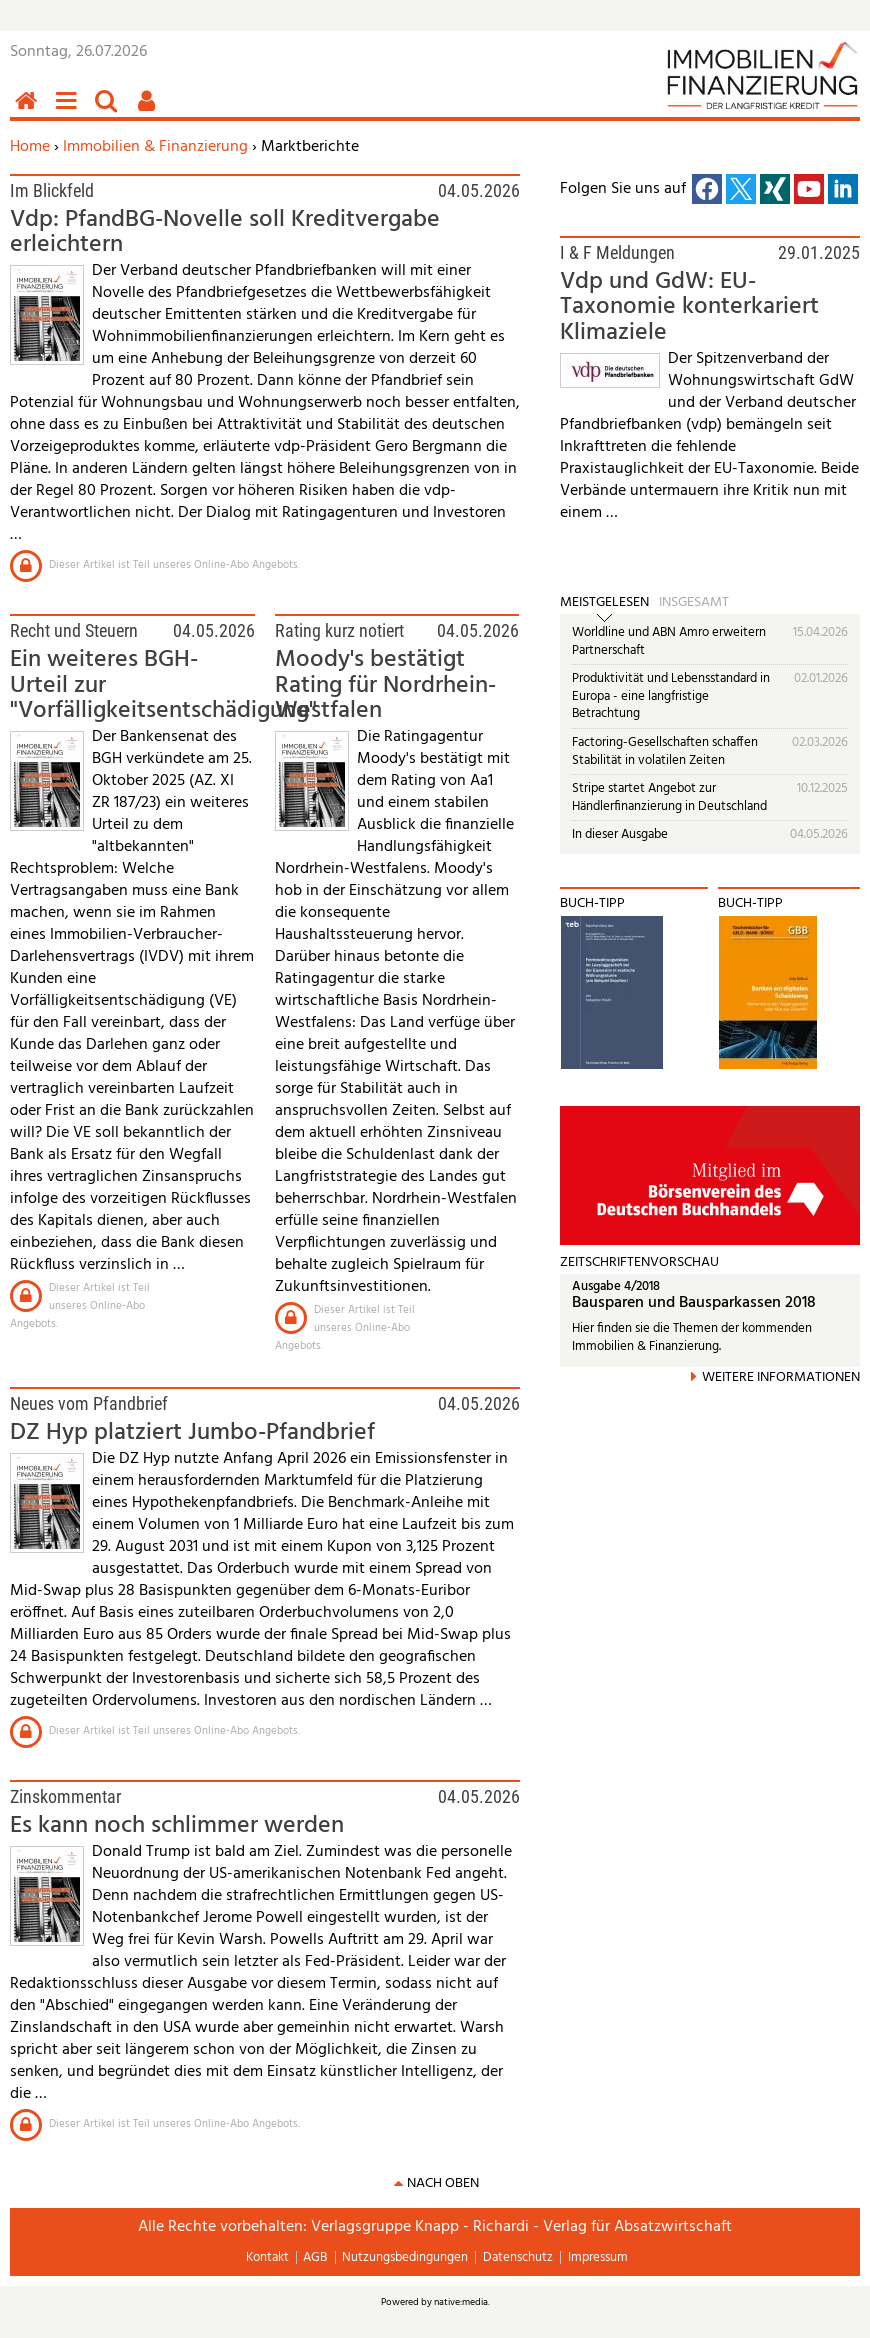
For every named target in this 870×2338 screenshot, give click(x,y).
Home (30, 147)
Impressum (598, 2257)
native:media (461, 2302)
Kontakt (267, 2257)
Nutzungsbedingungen (405, 2257)
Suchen (110, 111)
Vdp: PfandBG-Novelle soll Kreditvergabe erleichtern (225, 232)
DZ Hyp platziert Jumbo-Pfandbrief (192, 1433)
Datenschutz (518, 2257)
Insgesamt (694, 603)
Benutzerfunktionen (150, 111)
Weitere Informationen (781, 1377)
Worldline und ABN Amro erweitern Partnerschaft (669, 641)
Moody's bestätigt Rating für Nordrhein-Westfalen (385, 685)
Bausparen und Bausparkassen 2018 (694, 1303)
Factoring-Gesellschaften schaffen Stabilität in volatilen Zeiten (665, 751)
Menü (70, 111)
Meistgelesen (604, 603)
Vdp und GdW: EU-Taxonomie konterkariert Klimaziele (689, 307)
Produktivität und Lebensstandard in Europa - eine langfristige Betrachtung (671, 696)
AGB (315, 2257)
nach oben (443, 2183)
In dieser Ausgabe (620, 834)
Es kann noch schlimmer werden (177, 1826)
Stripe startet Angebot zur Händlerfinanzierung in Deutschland (669, 797)
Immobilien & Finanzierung (155, 147)
